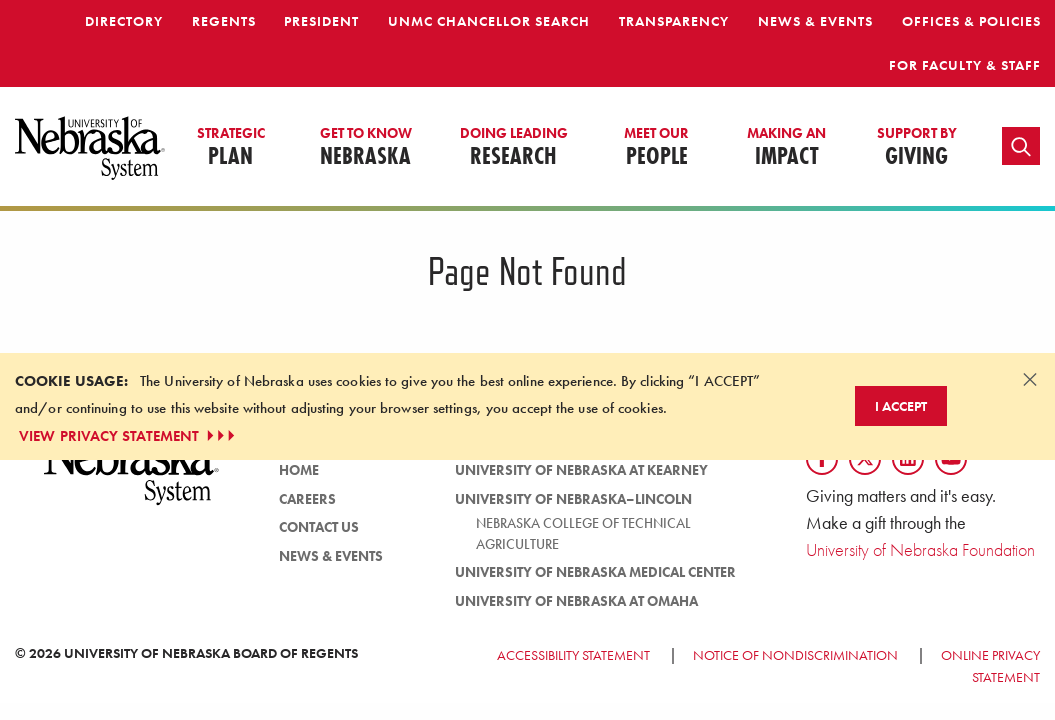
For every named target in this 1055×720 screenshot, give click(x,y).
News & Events (815, 21)
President (321, 21)
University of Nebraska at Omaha (576, 601)
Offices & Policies (971, 21)
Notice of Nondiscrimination (795, 655)
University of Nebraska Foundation (920, 549)
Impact (786, 148)
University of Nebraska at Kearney (581, 470)
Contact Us (319, 527)
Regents (224, 21)
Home (299, 470)
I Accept (901, 406)
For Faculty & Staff (965, 65)
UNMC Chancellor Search (489, 21)
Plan (231, 148)
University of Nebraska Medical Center (595, 572)
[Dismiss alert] (1030, 379)
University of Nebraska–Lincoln (573, 499)
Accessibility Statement (573, 655)
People (656, 148)
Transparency (674, 21)
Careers (307, 499)
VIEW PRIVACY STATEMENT (129, 436)
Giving (917, 148)
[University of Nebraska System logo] (132, 479)
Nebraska (366, 148)
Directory (124, 21)
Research (514, 148)
